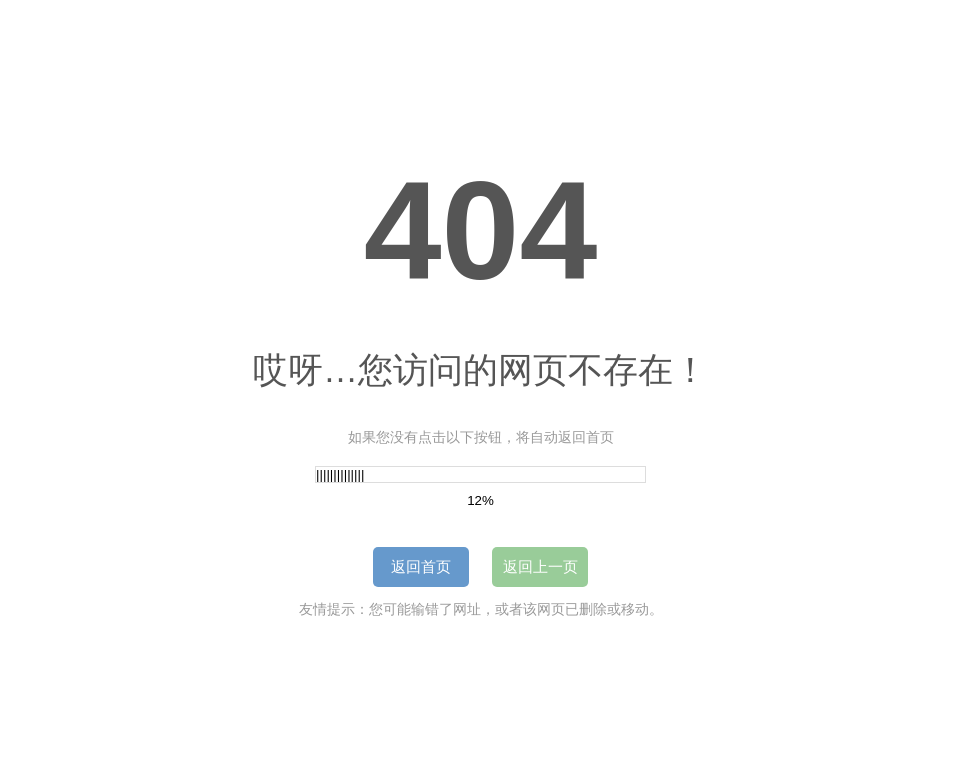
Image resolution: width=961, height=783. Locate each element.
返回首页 (421, 566)
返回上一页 (540, 566)
